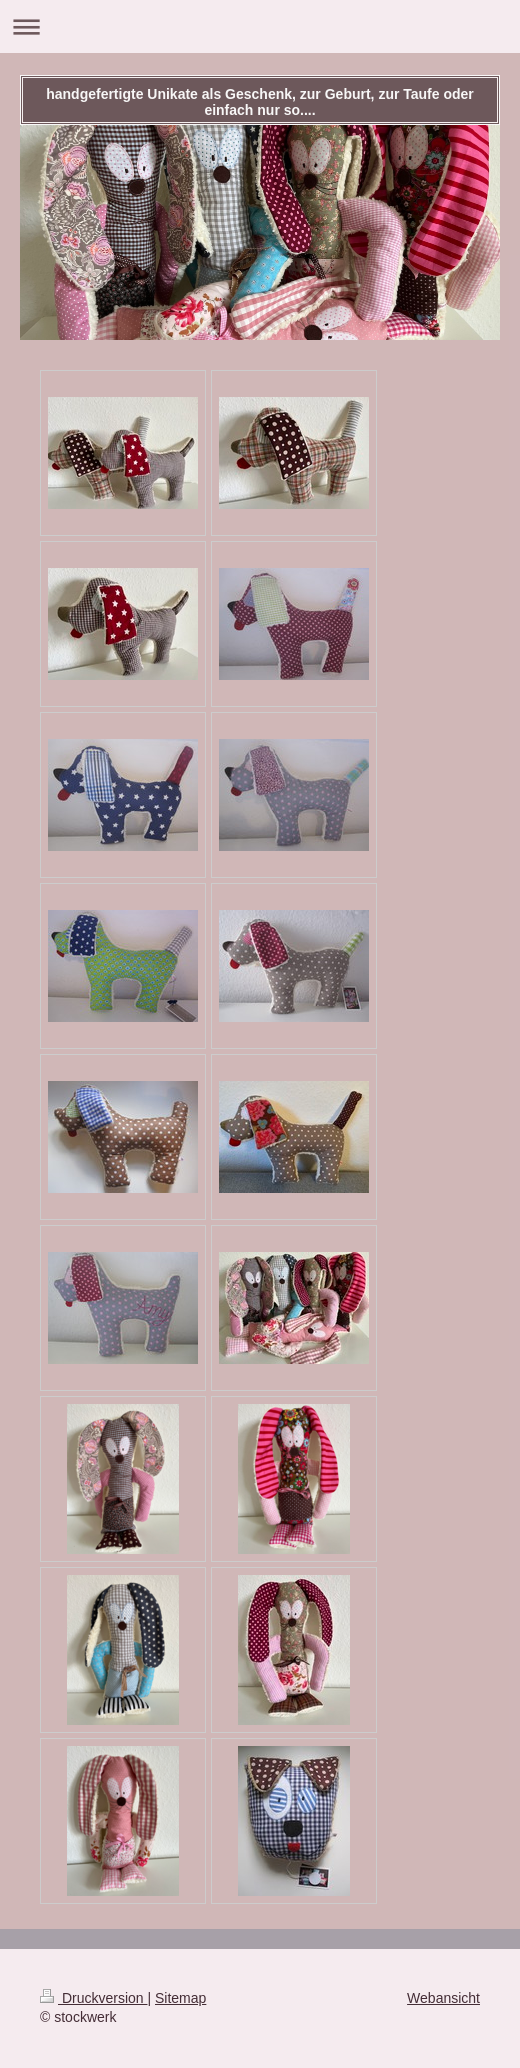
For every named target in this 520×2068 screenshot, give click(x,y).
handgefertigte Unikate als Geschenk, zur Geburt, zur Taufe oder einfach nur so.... (260, 102)
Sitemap (180, 1998)
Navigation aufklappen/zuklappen (260, 26)
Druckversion (93, 1998)
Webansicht (443, 1998)
